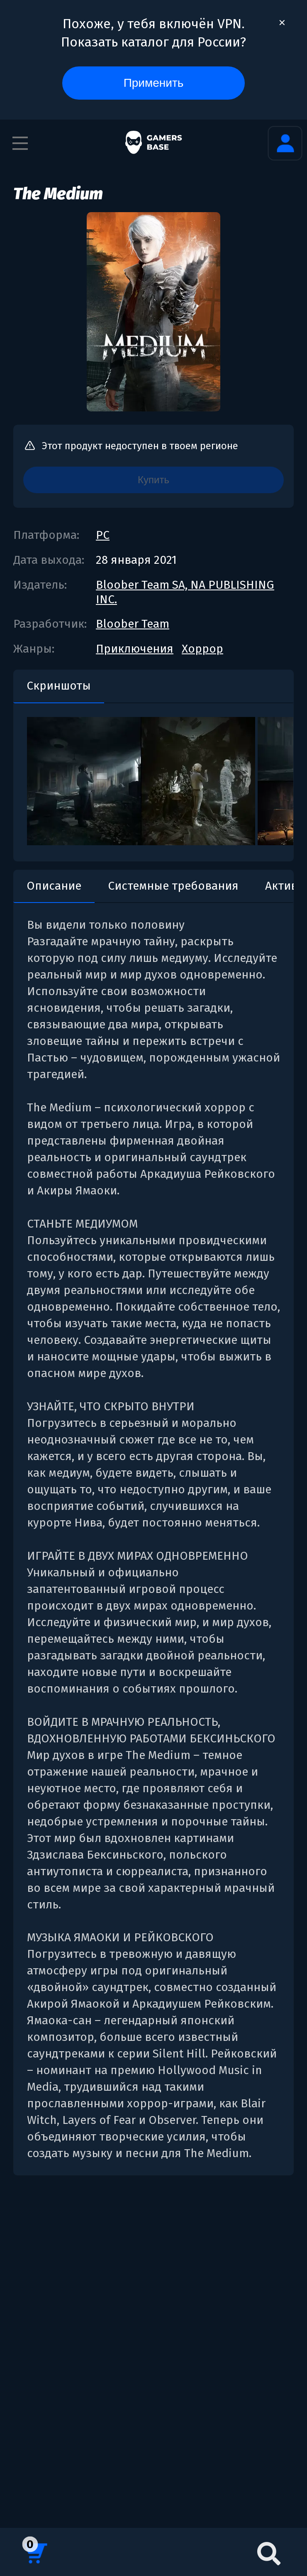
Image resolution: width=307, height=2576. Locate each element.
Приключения (134, 649)
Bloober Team (132, 624)
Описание (54, 886)
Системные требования (173, 886)
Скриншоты (59, 685)
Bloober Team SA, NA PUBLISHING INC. (185, 592)
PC (103, 535)
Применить (154, 82)
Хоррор (202, 649)
